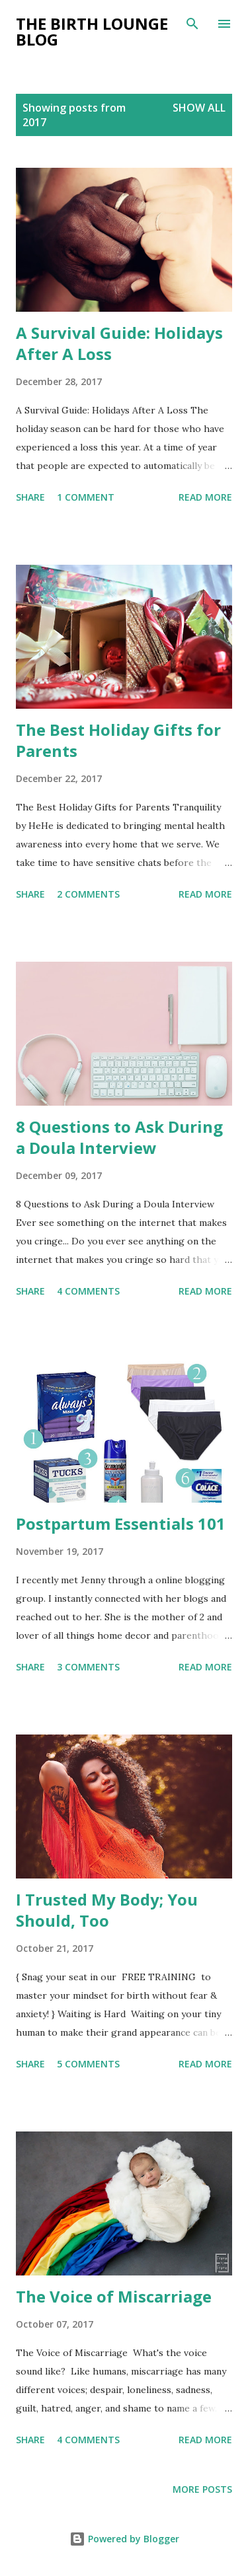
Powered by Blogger (124, 2538)
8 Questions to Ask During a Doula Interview (119, 1137)
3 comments (88, 1667)
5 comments (88, 2063)
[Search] (192, 24)
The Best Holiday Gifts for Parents (118, 740)
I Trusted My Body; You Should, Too (107, 1909)
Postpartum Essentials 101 (121, 1523)
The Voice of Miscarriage (114, 2296)
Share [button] (30, 497)
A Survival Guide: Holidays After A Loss (119, 343)
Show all (199, 107)
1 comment (85, 497)
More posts (202, 2489)
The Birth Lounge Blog (92, 31)
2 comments (88, 894)
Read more (205, 497)
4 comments (88, 1291)
